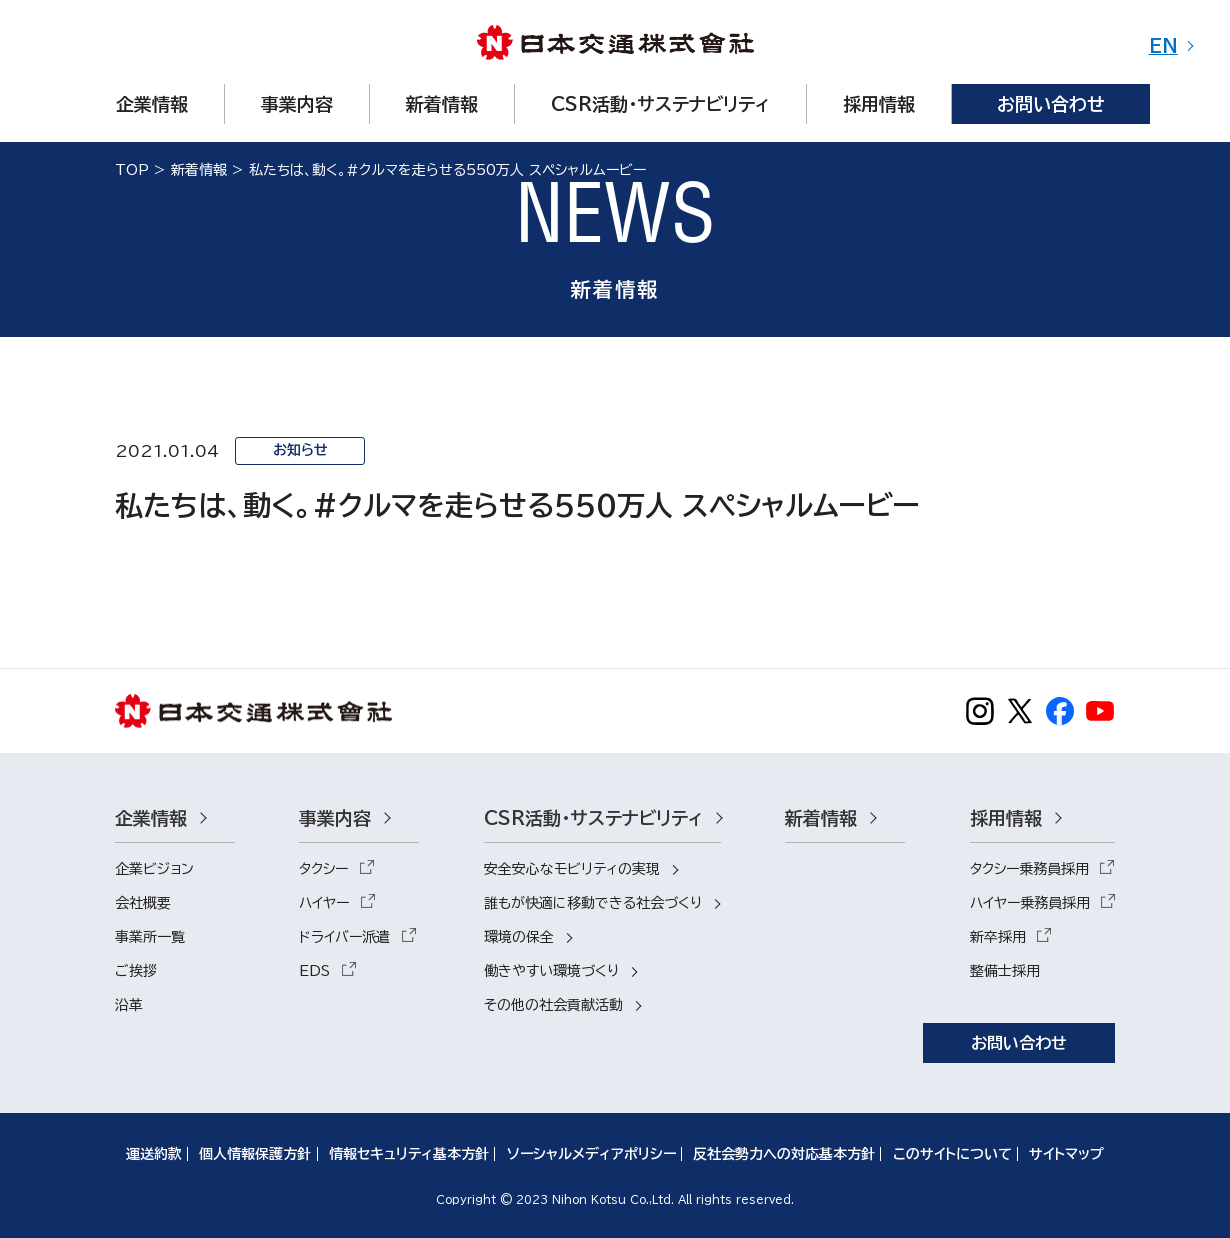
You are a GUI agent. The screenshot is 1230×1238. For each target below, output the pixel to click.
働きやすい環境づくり (551, 971)
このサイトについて (952, 1154)
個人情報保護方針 (255, 1154)
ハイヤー (324, 903)
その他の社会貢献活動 (553, 1005)
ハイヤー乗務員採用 (1030, 903)
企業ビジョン (154, 869)
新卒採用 (998, 937)
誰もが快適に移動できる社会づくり (593, 903)
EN (1163, 46)
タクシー (323, 869)
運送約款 (154, 1154)
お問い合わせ (1019, 1043)
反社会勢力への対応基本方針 (784, 1154)
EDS (314, 971)
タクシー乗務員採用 (1029, 869)
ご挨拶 (136, 971)
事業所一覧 (150, 937)
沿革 (129, 1005)
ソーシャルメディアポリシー (591, 1154)
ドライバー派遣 (344, 937)
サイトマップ (1066, 1154)
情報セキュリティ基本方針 (409, 1154)
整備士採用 (1005, 971)
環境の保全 (519, 937)
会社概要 (143, 903)
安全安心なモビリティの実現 (572, 869)
